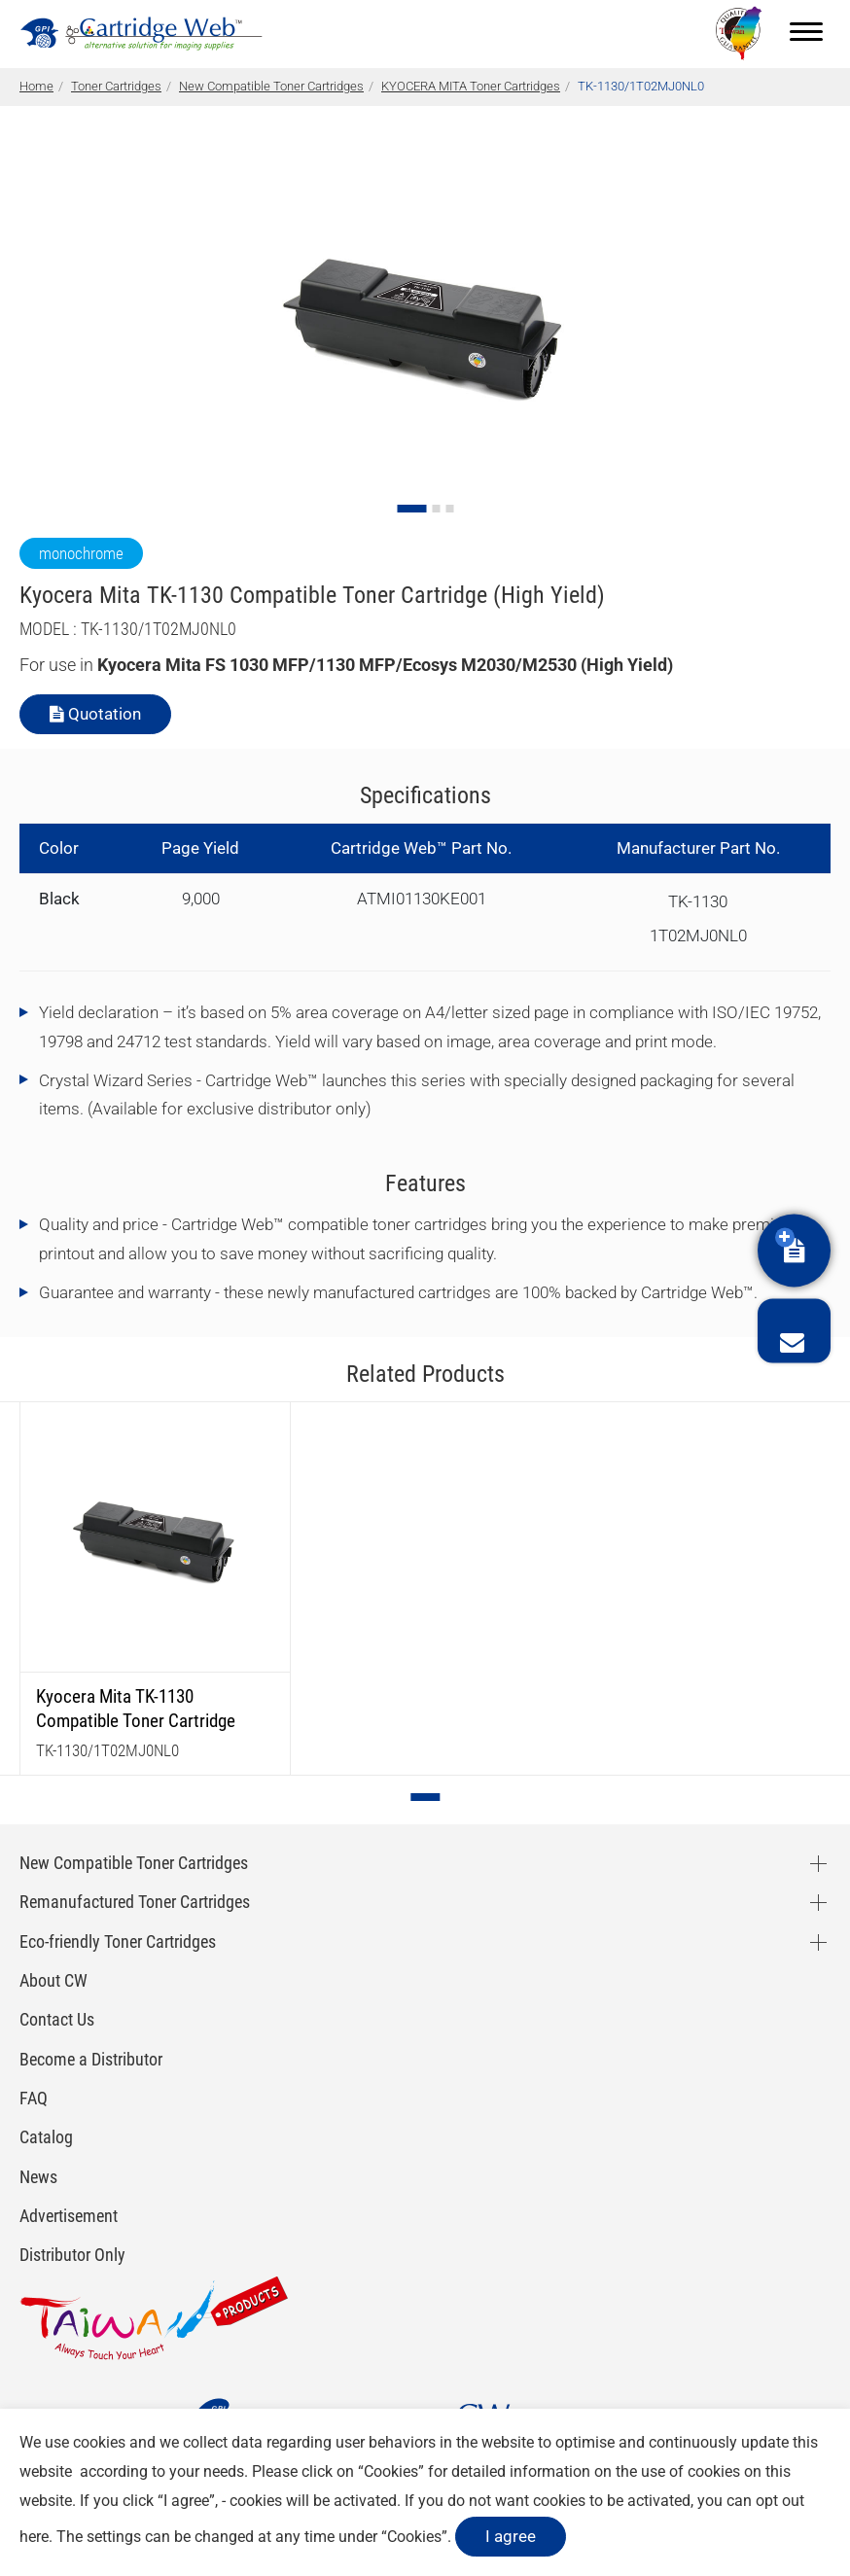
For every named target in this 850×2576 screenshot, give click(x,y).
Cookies (391, 2471)
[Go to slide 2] (436, 508)
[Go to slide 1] (411, 508)
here (34, 2536)
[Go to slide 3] (449, 508)
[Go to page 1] (426, 1797)
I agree (510, 2536)
